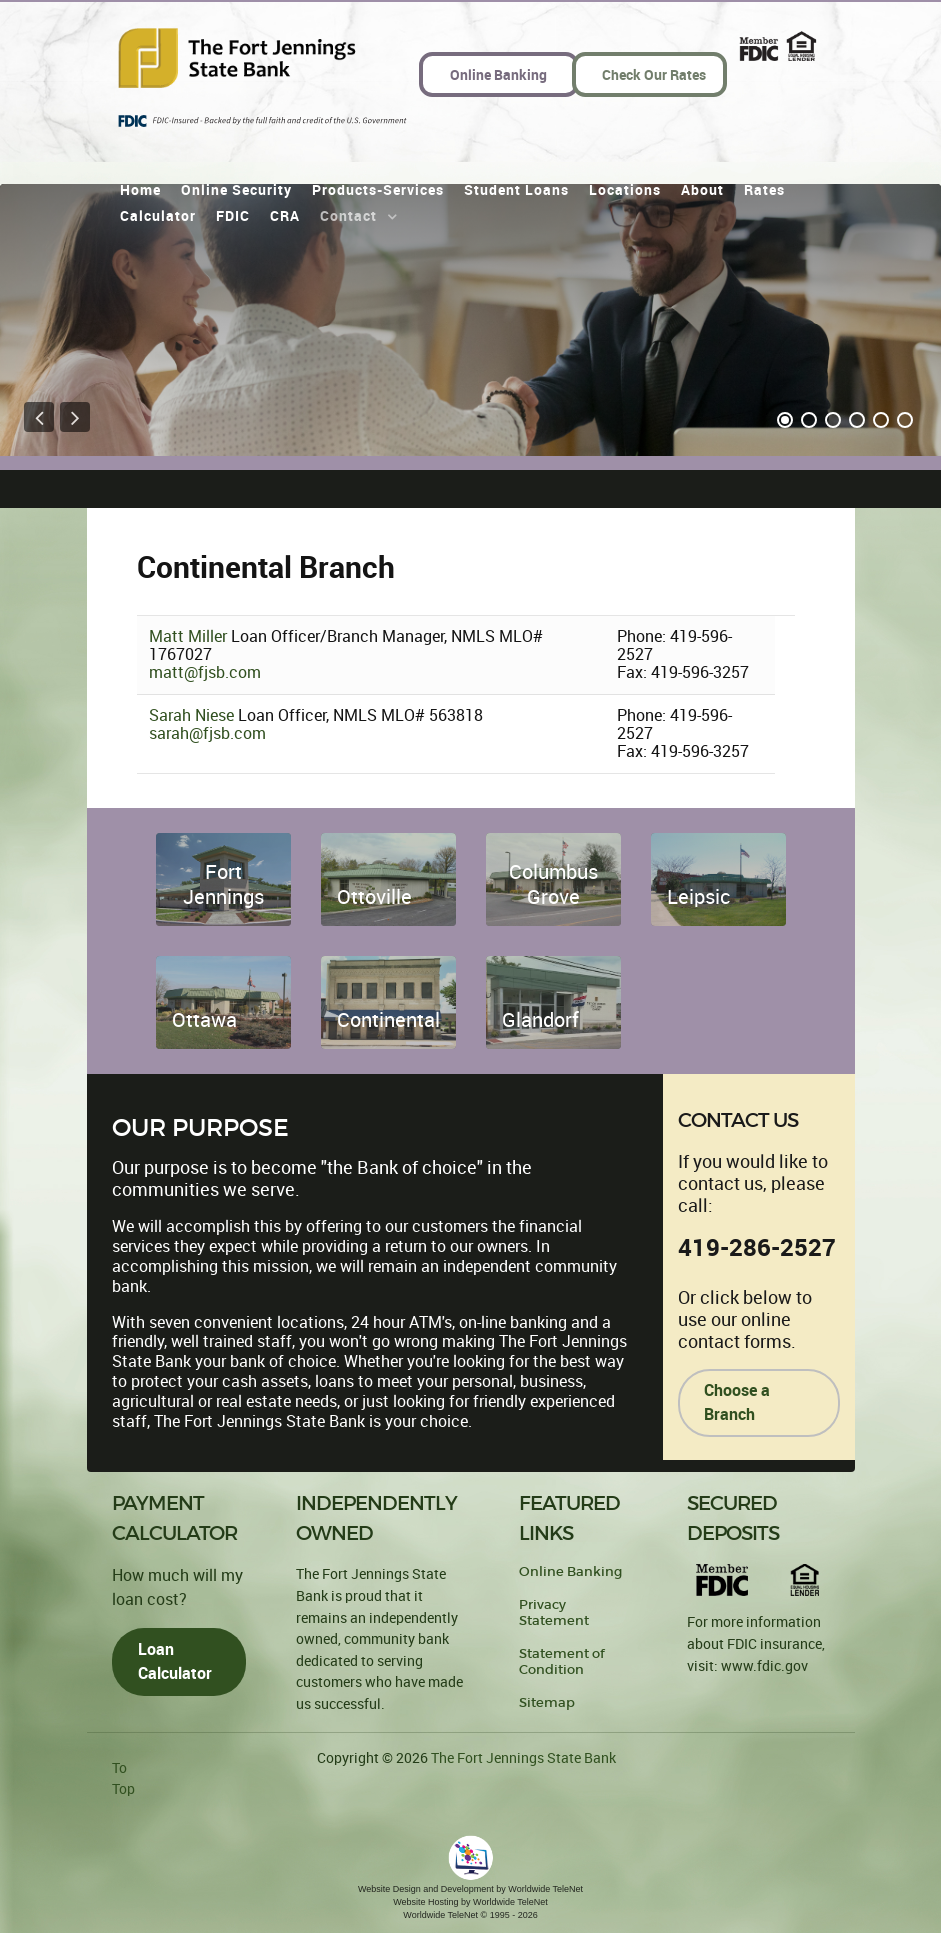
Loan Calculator (175, 1661)
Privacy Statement (554, 1612)
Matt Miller (190, 636)
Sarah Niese (193, 715)
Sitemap (547, 1702)
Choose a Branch (737, 1402)
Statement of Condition (561, 1661)
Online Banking (570, 1571)
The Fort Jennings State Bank (523, 1758)
